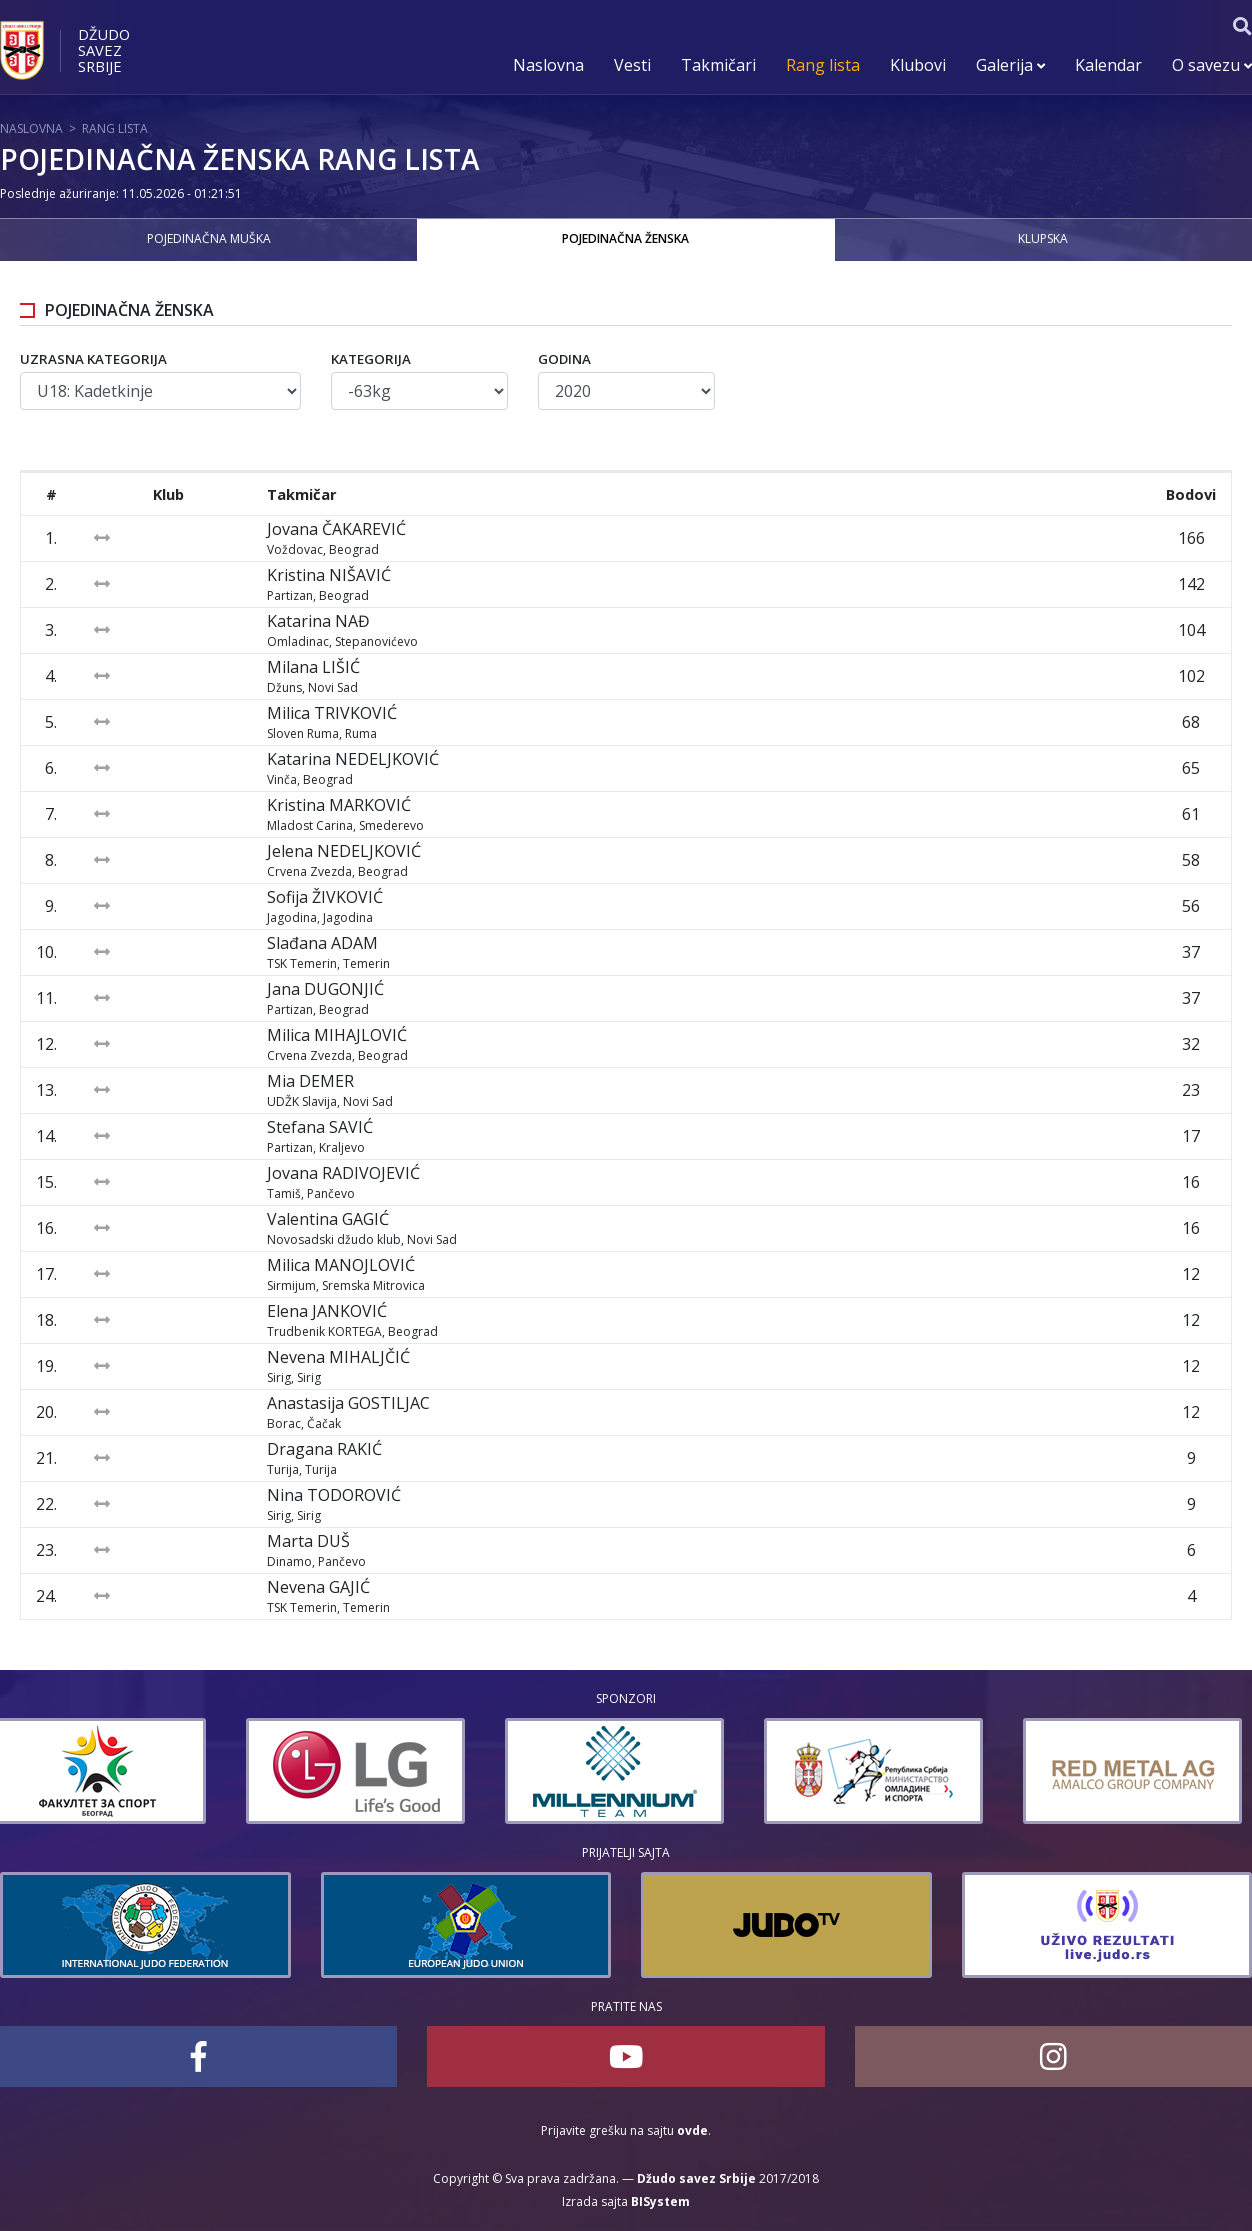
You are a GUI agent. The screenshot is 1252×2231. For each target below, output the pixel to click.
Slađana (322, 943)
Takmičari (718, 65)
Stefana (320, 1127)
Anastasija (348, 1403)
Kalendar (1108, 65)
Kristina (329, 575)
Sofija (325, 897)
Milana (313, 667)
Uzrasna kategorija (93, 359)
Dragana (324, 1449)
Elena (327, 1311)
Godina (564, 359)
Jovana (336, 529)
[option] (109, 1771)
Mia (310, 1081)
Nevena (338, 1357)
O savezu (1212, 65)
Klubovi (918, 65)
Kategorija (371, 359)
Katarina (318, 621)
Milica (332, 713)
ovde (692, 2130)
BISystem (660, 2201)
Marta (308, 1541)
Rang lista (823, 65)
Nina (334, 1495)
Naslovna (548, 65)
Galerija (1010, 65)
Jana (325, 989)
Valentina (328, 1219)
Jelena (344, 851)
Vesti (632, 65)
